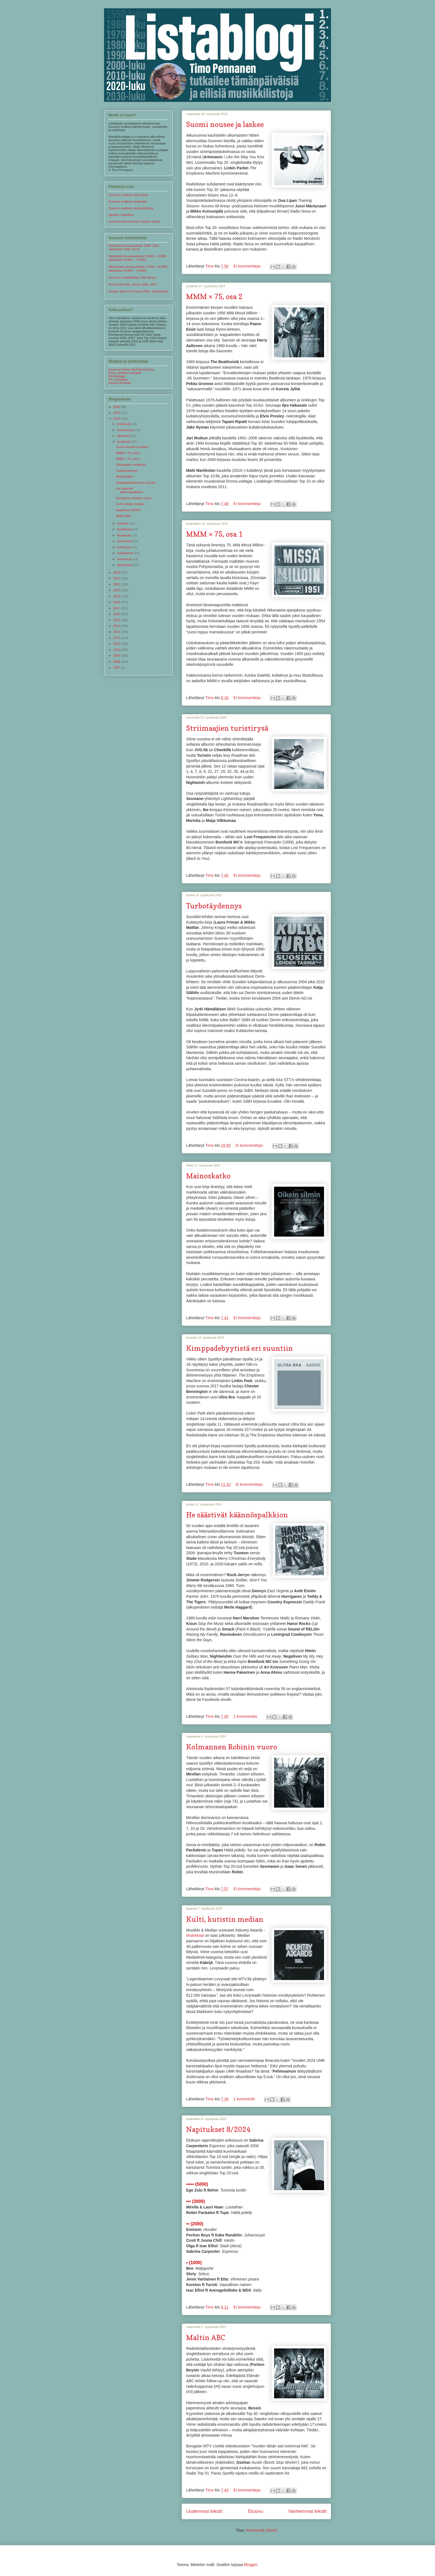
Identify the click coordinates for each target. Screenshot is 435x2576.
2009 (117, 655)
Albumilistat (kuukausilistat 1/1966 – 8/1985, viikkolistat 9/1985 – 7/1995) (138, 268)
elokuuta (123, 523)
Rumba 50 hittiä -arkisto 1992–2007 (132, 284)
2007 (117, 667)
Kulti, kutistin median (224, 1919)
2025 (117, 412)
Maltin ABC (205, 2337)
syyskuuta (124, 441)
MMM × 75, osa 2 (214, 296)
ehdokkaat (195, 1935)
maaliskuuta (125, 553)
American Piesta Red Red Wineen (131, 369)
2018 (117, 602)
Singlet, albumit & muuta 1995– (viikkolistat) (138, 291)
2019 (117, 596)
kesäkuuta (124, 535)
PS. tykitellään (118, 379)
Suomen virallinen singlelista (127, 201)
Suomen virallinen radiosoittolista (130, 208)
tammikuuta (125, 565)
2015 (117, 620)
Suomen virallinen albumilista (128, 195)
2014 (117, 626)
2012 (117, 637)
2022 (117, 578)
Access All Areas (119, 382)
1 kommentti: (245, 2099)
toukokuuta (125, 541)
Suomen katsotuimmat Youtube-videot (134, 221)
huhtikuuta (124, 547)
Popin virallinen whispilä (124, 372)
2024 (117, 418)
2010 (117, 649)
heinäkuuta (125, 529)
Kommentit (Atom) (261, 2530)
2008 (117, 661)
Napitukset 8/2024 (218, 2129)
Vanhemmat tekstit (307, 2511)
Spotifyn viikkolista (120, 214)
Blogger (250, 2564)
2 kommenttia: (246, 1716)
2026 (117, 407)
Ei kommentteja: (247, 266)
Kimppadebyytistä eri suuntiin (239, 1348)
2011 (117, 643)
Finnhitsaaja (116, 376)
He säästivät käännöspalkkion (237, 1514)
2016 (117, 614)
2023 (117, 572)
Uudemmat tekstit (204, 2511)
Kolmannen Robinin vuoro (231, 1746)
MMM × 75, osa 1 (214, 534)
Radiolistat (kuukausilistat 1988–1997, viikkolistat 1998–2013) (134, 247)
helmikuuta (124, 559)
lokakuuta (124, 435)
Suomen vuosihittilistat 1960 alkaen (132, 277)
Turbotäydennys (214, 905)
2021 (117, 584)
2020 (117, 590)
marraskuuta (126, 430)
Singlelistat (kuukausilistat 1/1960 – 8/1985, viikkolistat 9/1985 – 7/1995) (137, 257)
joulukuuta (124, 423)
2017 (117, 608)
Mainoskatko (208, 1175)
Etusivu (255, 2511)
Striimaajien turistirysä (227, 728)
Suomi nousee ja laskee (225, 124)
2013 (117, 631)
